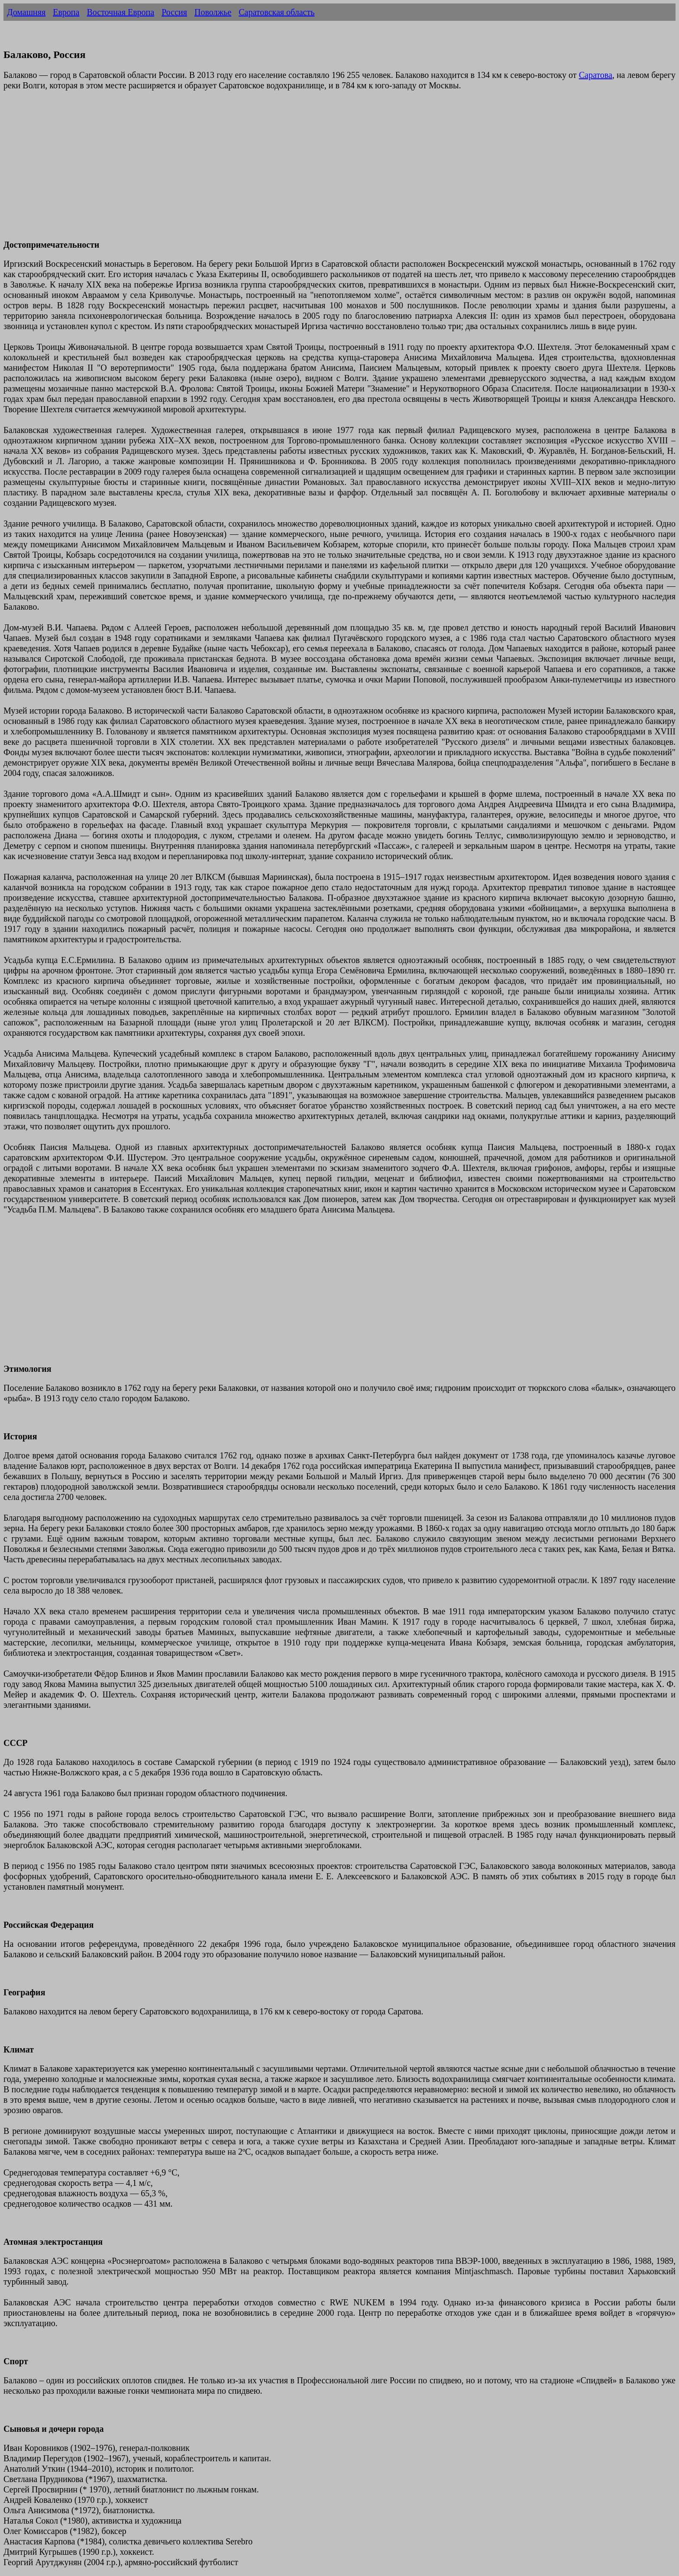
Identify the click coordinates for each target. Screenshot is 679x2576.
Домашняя (26, 12)
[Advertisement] (263, 170)
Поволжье (212, 12)
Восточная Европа (120, 12)
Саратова (595, 75)
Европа (66, 12)
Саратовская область (276, 12)
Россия (174, 12)
